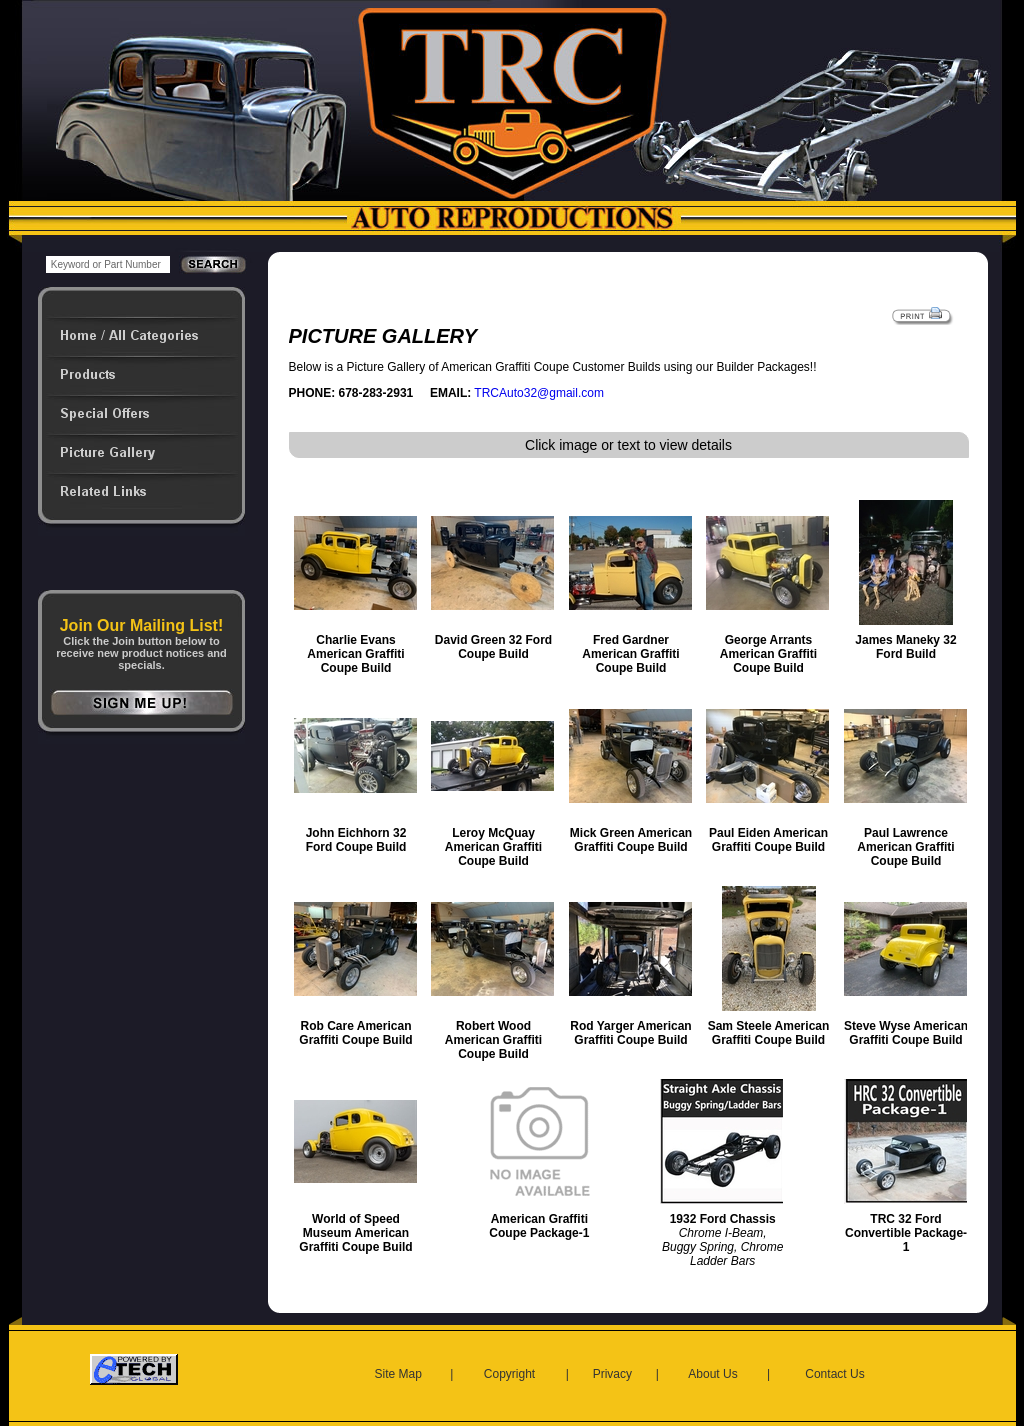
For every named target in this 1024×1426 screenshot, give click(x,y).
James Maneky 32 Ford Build (905, 647)
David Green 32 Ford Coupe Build (493, 647)
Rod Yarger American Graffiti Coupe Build (630, 1033)
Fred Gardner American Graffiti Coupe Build (630, 654)
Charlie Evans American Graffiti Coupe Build (355, 654)
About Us (712, 1374)
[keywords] (108, 264)
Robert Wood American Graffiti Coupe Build (493, 1040)
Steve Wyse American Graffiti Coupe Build (906, 1033)
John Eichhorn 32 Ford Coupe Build (356, 840)
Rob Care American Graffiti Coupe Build (355, 1033)
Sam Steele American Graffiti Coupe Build (769, 1033)
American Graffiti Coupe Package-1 (539, 1226)
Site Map (398, 1374)
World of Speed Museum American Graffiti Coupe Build (355, 1233)
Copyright (509, 1374)
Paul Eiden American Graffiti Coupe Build (768, 840)
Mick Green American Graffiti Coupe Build (631, 840)
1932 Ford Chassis (723, 1219)
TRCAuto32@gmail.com (539, 393)
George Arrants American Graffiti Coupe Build (768, 654)
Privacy (612, 1374)
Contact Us (834, 1374)
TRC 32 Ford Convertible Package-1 (906, 1233)
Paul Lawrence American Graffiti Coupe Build (905, 847)
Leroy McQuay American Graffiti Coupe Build (493, 847)
